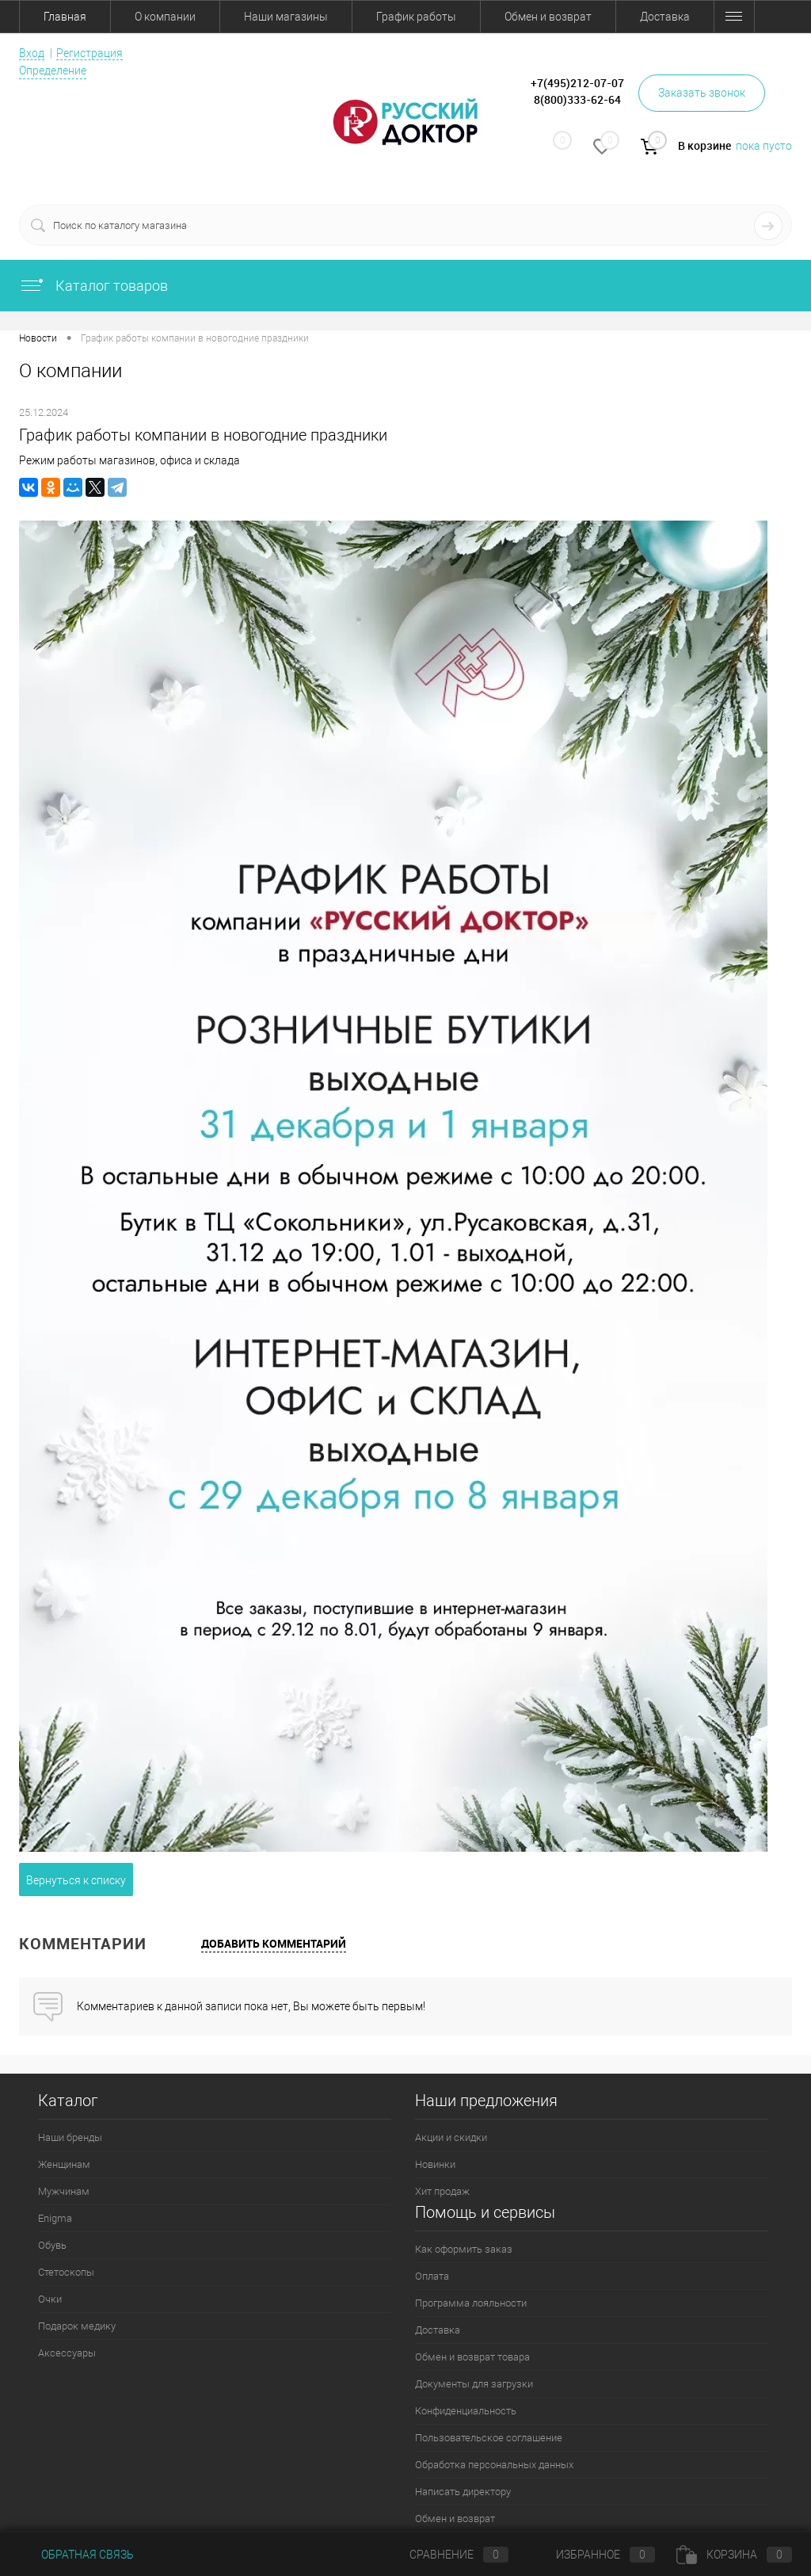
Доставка (665, 16)
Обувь (52, 2245)
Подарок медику (77, 2326)
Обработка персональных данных (494, 2465)
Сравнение (445, 2554)
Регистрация (89, 53)
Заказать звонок (701, 92)
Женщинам (64, 2164)
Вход (31, 53)
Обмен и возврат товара (472, 2357)
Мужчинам (63, 2191)
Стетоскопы (66, 2272)
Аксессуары (67, 2353)
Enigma (55, 2218)
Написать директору (463, 2492)
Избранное (592, 2554)
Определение (52, 70)
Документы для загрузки (474, 2384)
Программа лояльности (471, 2303)
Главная (65, 16)
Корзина (734, 2554)
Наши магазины (286, 16)
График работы (416, 16)
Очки (50, 2299)
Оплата (432, 2276)
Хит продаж (442, 2191)
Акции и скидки (451, 2137)
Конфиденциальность (465, 2411)
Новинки (435, 2164)
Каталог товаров (93, 285)
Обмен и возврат (548, 16)
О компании (165, 16)
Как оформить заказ (463, 2249)
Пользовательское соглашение (488, 2438)
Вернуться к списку (76, 1880)
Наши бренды (70, 2137)
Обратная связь (76, 2554)
